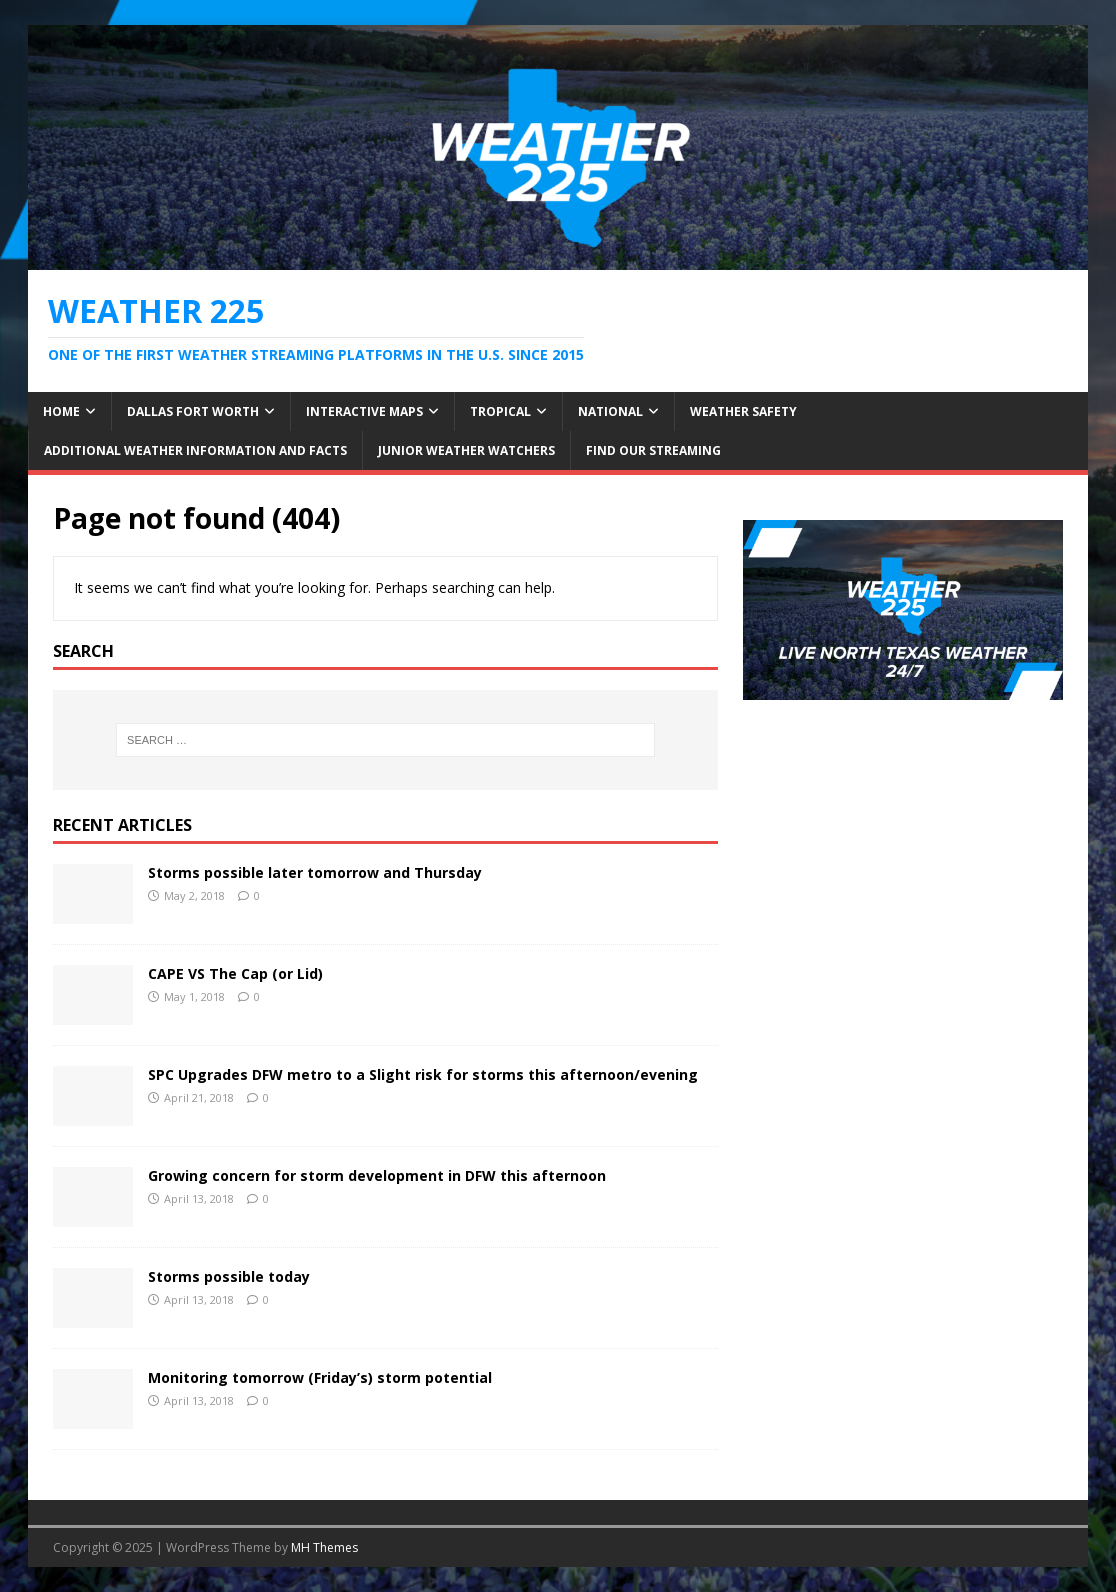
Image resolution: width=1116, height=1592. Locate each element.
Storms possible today (229, 1276)
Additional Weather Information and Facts (195, 450)
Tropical (500, 411)
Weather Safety (743, 411)
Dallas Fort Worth (193, 411)
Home (61, 411)
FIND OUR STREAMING (653, 450)
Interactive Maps (364, 411)
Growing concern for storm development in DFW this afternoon (377, 1175)
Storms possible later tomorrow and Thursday (315, 872)
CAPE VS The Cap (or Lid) (235, 973)
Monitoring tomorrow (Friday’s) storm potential (320, 1377)
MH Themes (324, 1547)
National (610, 411)
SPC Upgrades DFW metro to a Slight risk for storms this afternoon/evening (423, 1074)
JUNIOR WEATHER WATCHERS (466, 450)
